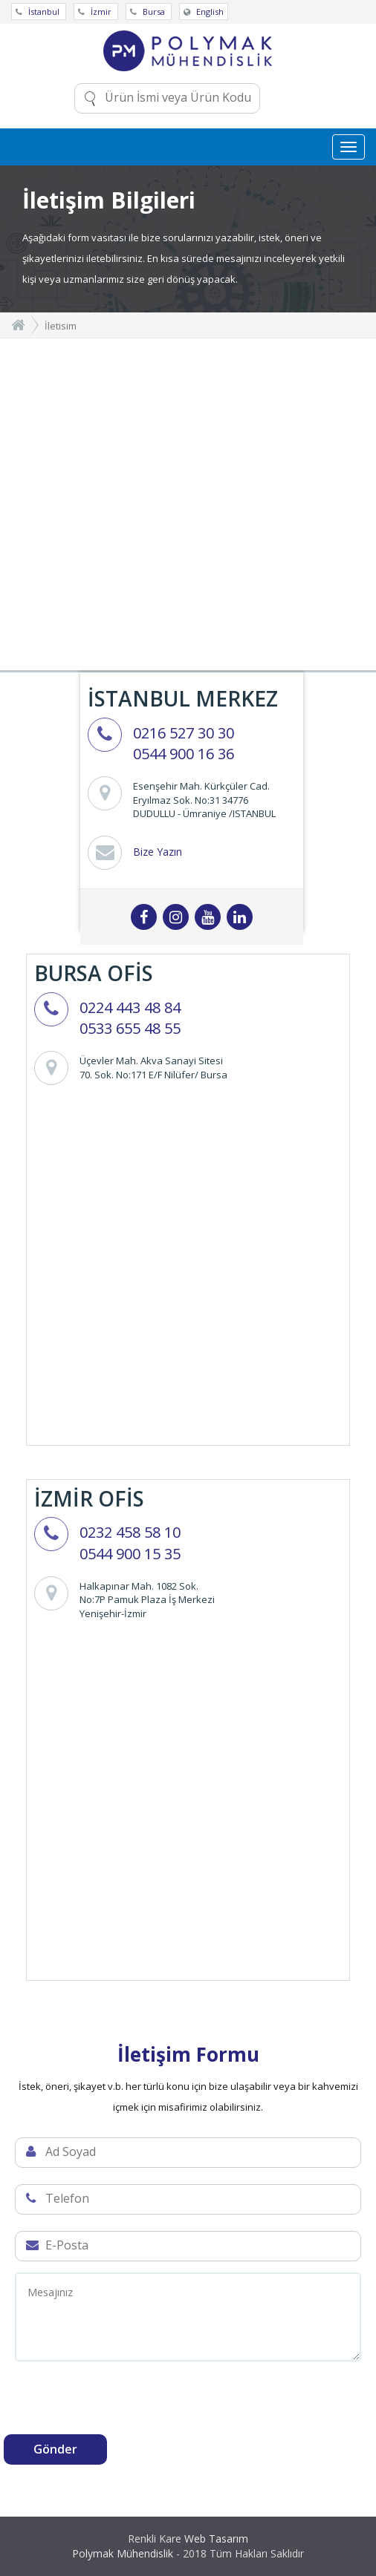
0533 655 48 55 (130, 1028)
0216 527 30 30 (183, 733)
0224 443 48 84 (130, 1007)
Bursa (148, 11)
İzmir (96, 11)
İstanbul (39, 11)
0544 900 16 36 (183, 754)
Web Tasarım (216, 2538)
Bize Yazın (157, 852)
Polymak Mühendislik (122, 2553)
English (204, 11)
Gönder (55, 2449)
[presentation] (117, 2405)
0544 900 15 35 (130, 1554)
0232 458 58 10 (130, 1532)
